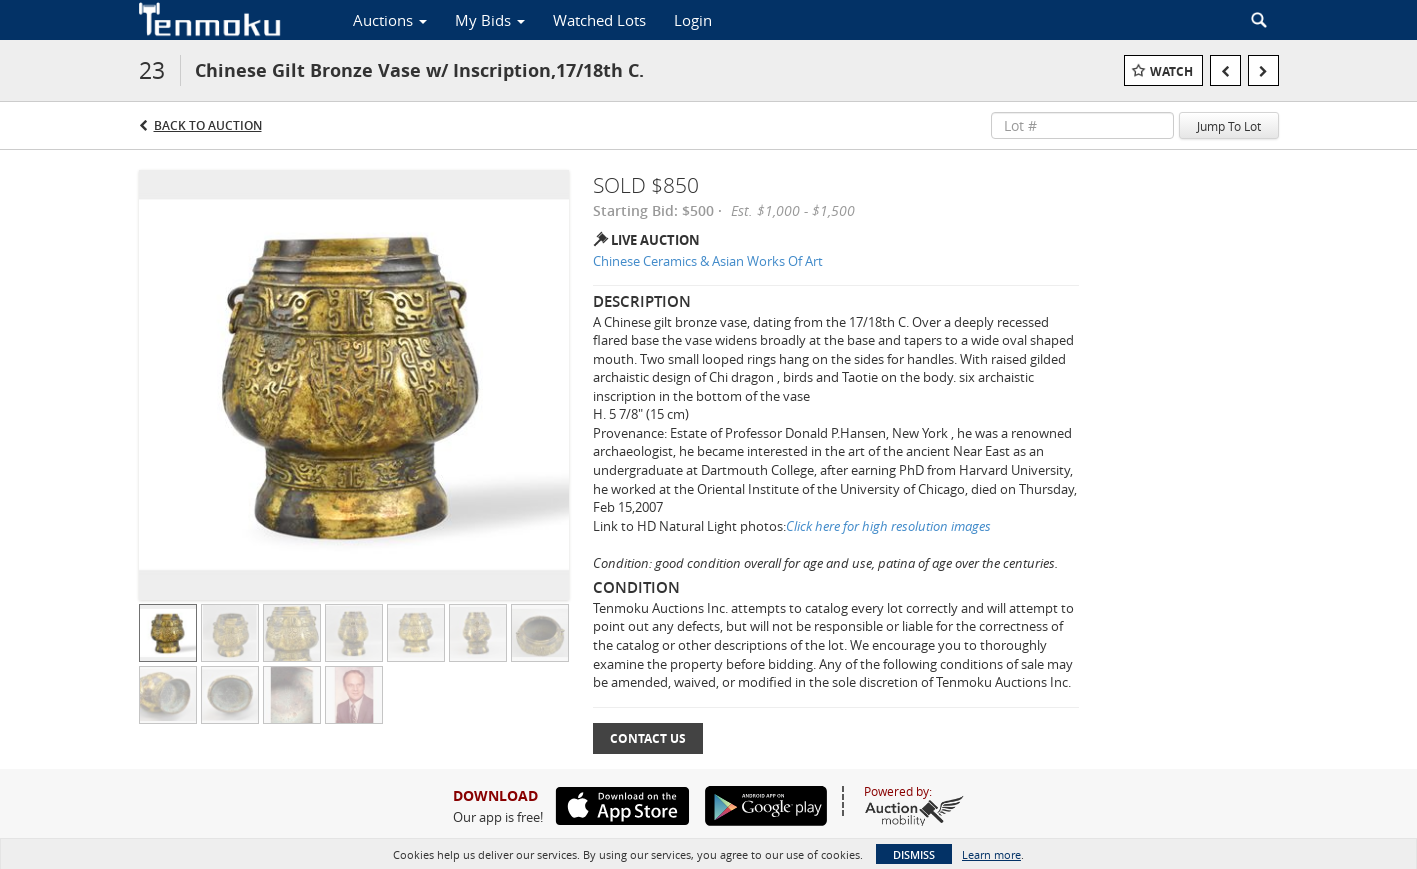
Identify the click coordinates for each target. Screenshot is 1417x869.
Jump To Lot (1229, 126)
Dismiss (914, 854)
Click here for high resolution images (888, 526)
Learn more (991, 854)
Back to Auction (208, 125)
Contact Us (648, 738)
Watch (1171, 71)
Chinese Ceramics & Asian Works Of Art (708, 261)
